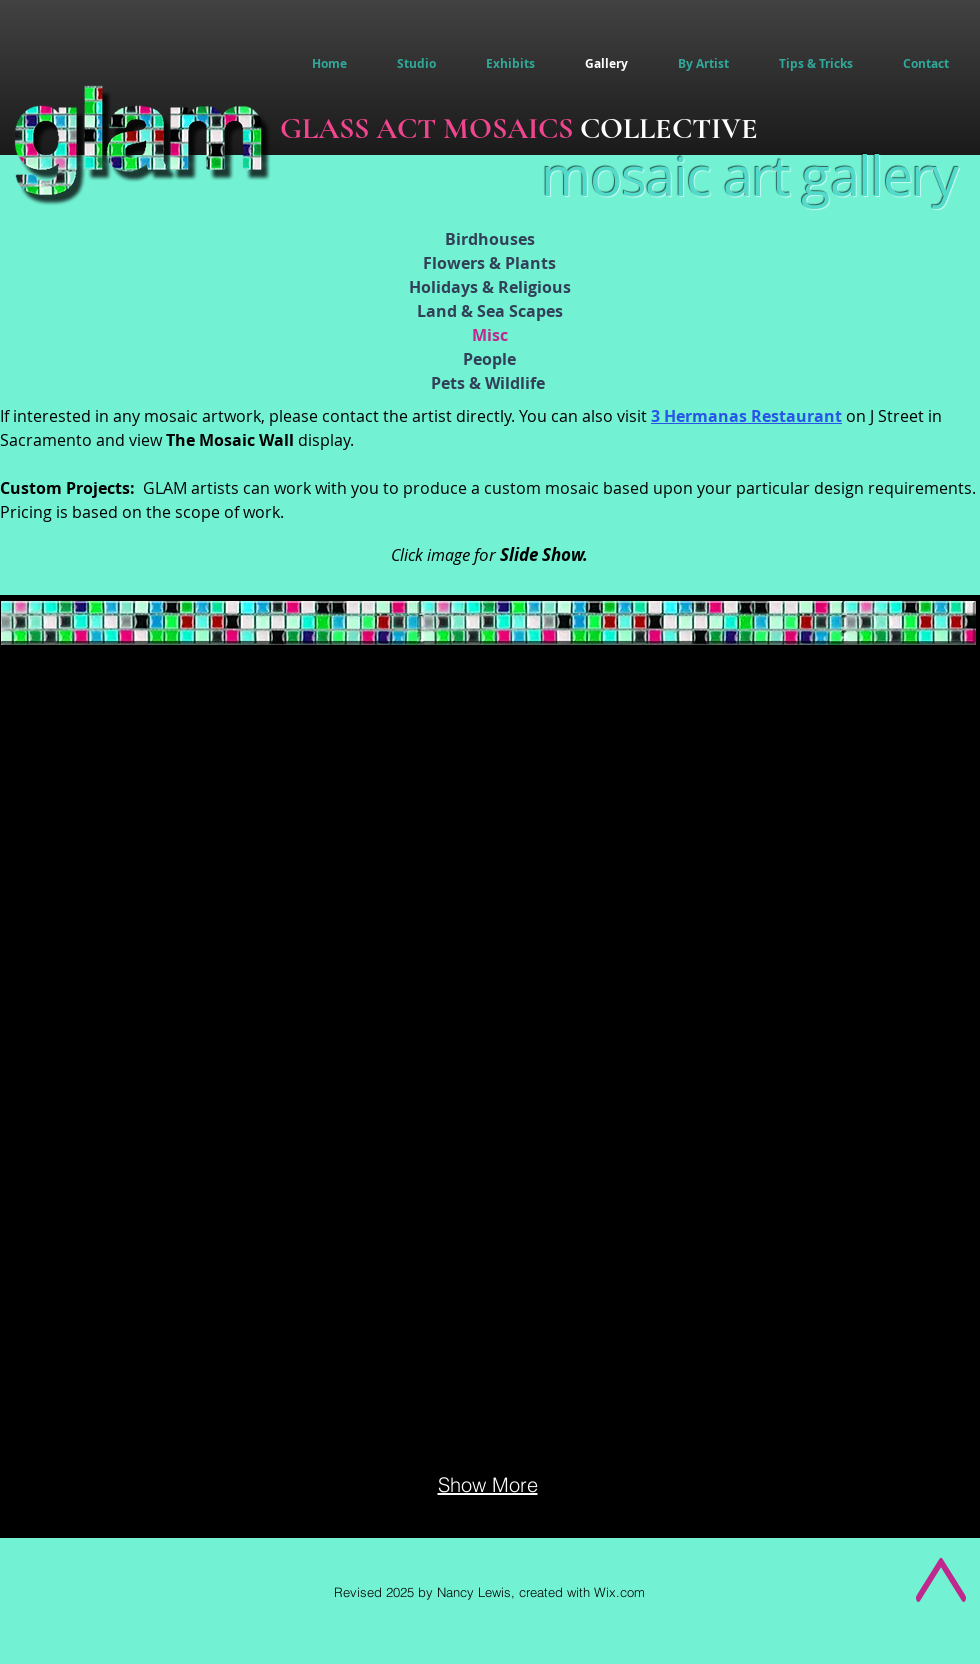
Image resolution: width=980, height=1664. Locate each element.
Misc (490, 335)
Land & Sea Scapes (490, 311)
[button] (703, 64)
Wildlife (515, 383)
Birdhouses (490, 239)
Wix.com (619, 1592)
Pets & (458, 383)
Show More (488, 1484)
